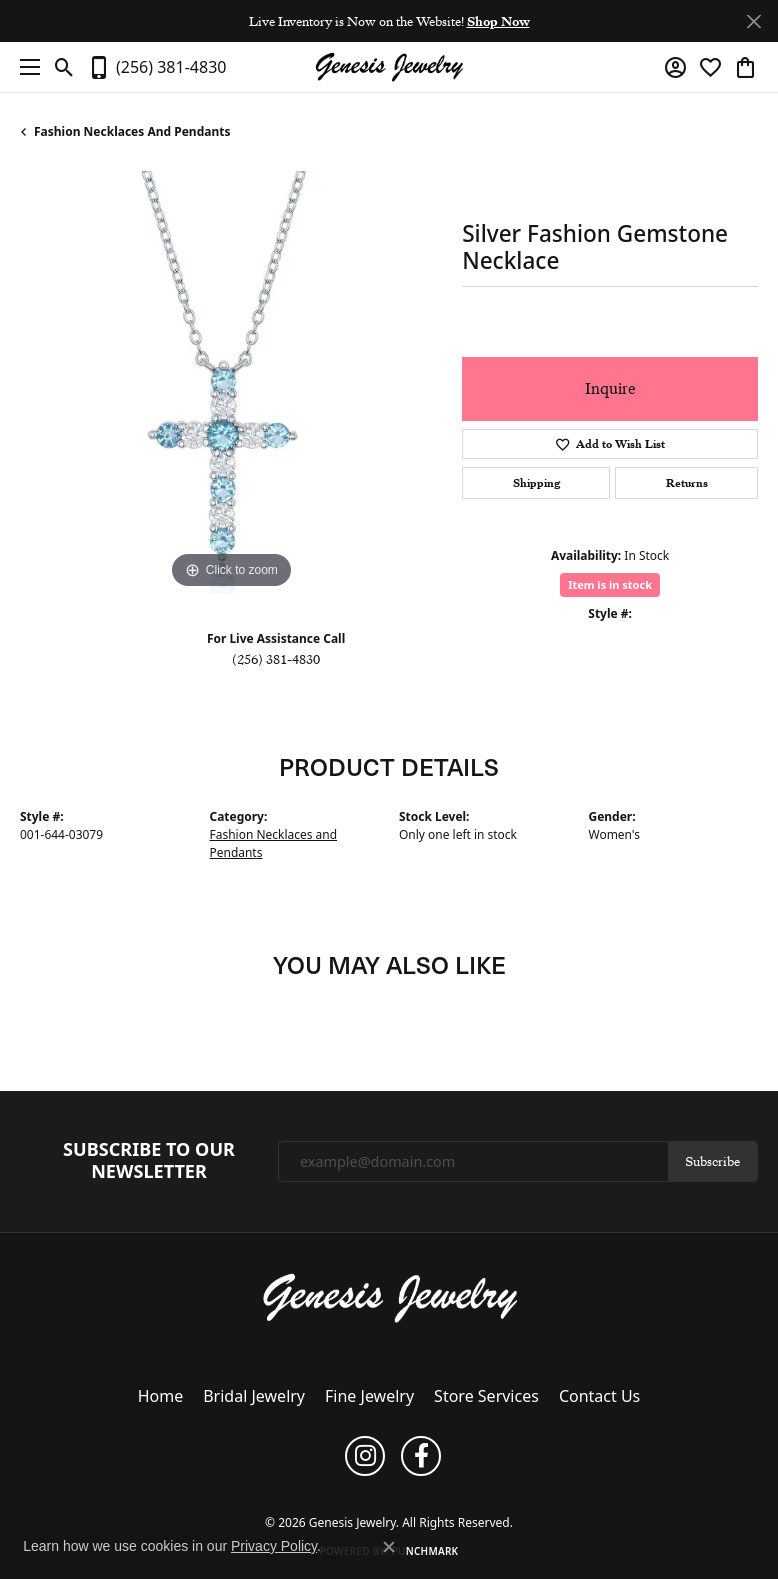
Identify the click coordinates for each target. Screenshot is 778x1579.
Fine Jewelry (369, 1396)
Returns (687, 483)
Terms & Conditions (364, 1489)
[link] (156, 67)
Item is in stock (610, 584)
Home (161, 1396)
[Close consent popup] (389, 1547)
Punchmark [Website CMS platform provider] (425, 1551)
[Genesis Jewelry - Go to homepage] (389, 1296)
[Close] (753, 21)
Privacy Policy (282, 1489)
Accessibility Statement (471, 1489)
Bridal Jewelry (254, 1396)
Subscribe (712, 1161)
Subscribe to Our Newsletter (149, 1160)
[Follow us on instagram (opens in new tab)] (365, 1456)
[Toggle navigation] (25, 67)
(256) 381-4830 (276, 659)
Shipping (536, 483)
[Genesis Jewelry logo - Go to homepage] (389, 67)
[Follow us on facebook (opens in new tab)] (421, 1456)
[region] (231, 382)
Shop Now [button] (498, 21)
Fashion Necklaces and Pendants (132, 131)
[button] (64, 67)
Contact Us (599, 1396)
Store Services (486, 1396)
